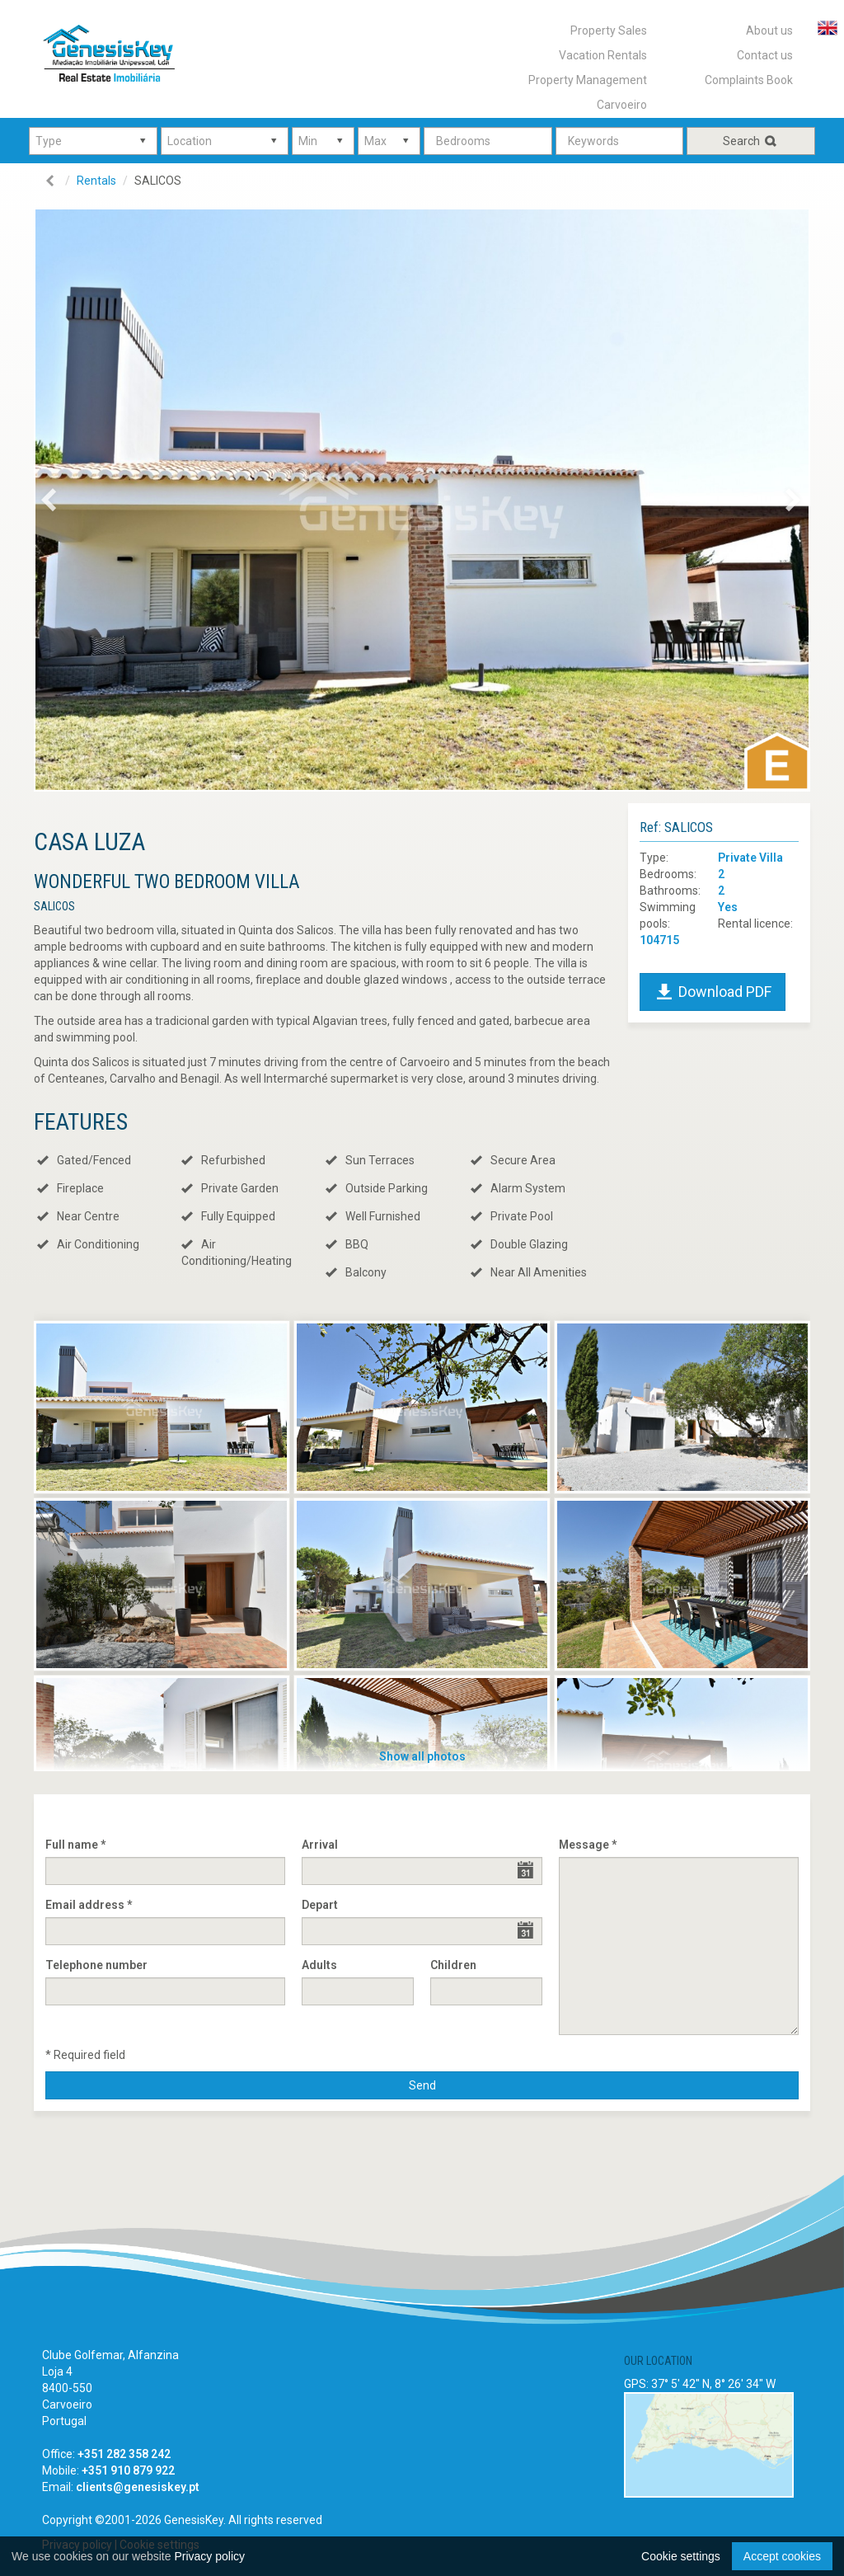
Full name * (75, 1844)
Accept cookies (782, 2556)
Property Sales (608, 30)
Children (453, 1965)
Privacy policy (209, 2556)
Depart (320, 1904)
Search (751, 141)
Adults (319, 1965)
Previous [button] (66, 503)
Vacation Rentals (603, 55)
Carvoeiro (622, 104)
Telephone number (96, 1965)
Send (422, 2085)
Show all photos (422, 1756)
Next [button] (804, 503)
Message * (588, 1844)
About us (769, 30)
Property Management (587, 80)
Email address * (88, 1904)
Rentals (96, 180)
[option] (422, 499)
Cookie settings (680, 2556)
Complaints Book (749, 80)
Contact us (765, 55)
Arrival (320, 1844)
